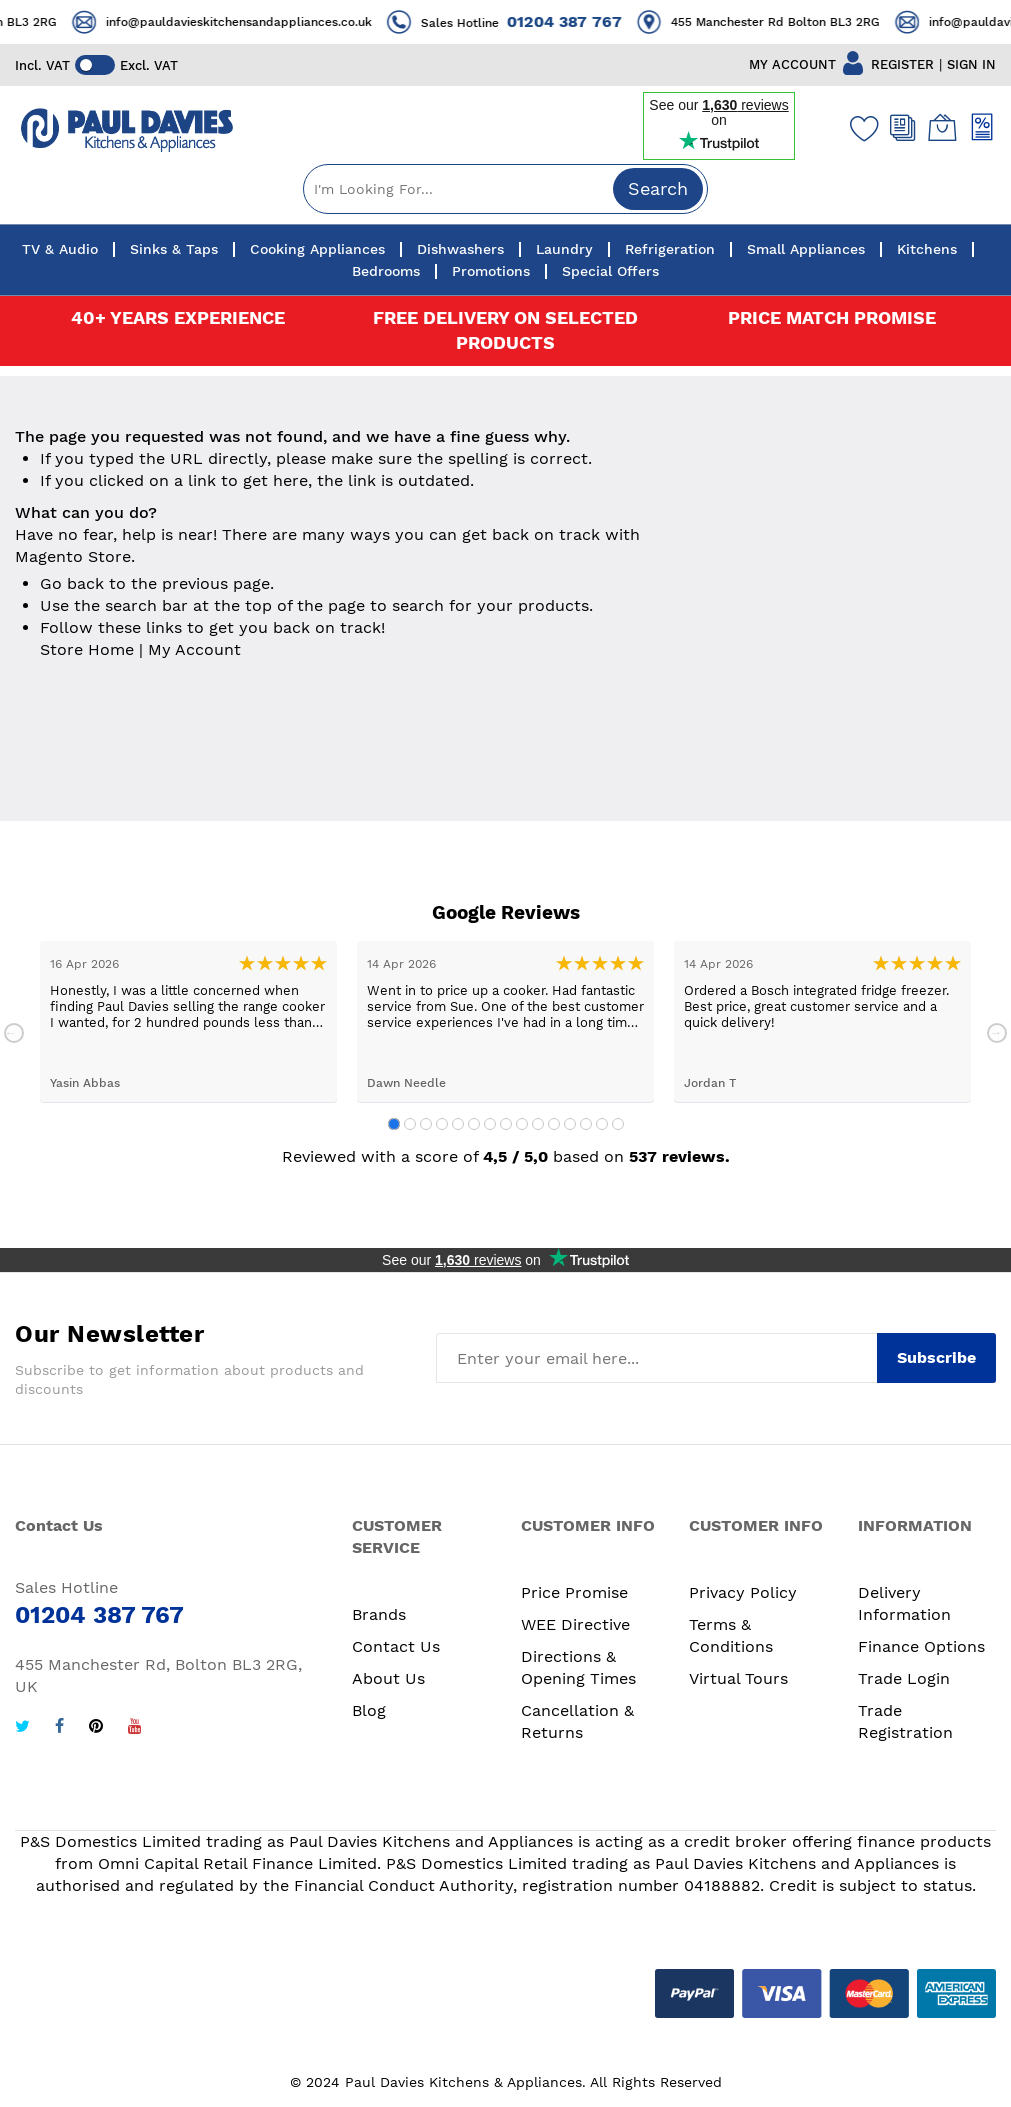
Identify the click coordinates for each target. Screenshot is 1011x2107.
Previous (14, 1033)
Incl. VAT (42, 65)
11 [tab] (554, 1124)
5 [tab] (458, 1124)
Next (997, 1033)
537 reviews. (679, 1156)
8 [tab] (506, 1124)
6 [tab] (474, 1124)
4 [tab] (442, 1124)
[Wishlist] (860, 128)
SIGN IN (971, 64)
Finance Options (921, 1646)
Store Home (87, 649)
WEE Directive (575, 1624)
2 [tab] (410, 1124)
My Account (194, 649)
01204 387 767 (591, 21)
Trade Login (904, 1678)
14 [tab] (602, 1124)
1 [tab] (394, 1124)
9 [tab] (522, 1124)
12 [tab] (570, 1124)
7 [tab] (490, 1124)
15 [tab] (618, 1124)
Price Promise (574, 1592)
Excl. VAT (149, 65)
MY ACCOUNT (792, 64)
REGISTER (902, 64)
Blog (369, 1710)
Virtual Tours (738, 1678)
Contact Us (396, 1646)
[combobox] (505, 189)
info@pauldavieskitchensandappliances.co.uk (266, 22)
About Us (388, 1678)
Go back (72, 583)
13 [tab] (586, 1124)
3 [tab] (426, 1124)
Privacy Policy (743, 1592)
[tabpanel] (188, 1021)
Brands (379, 1614)
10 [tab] (538, 1124)
